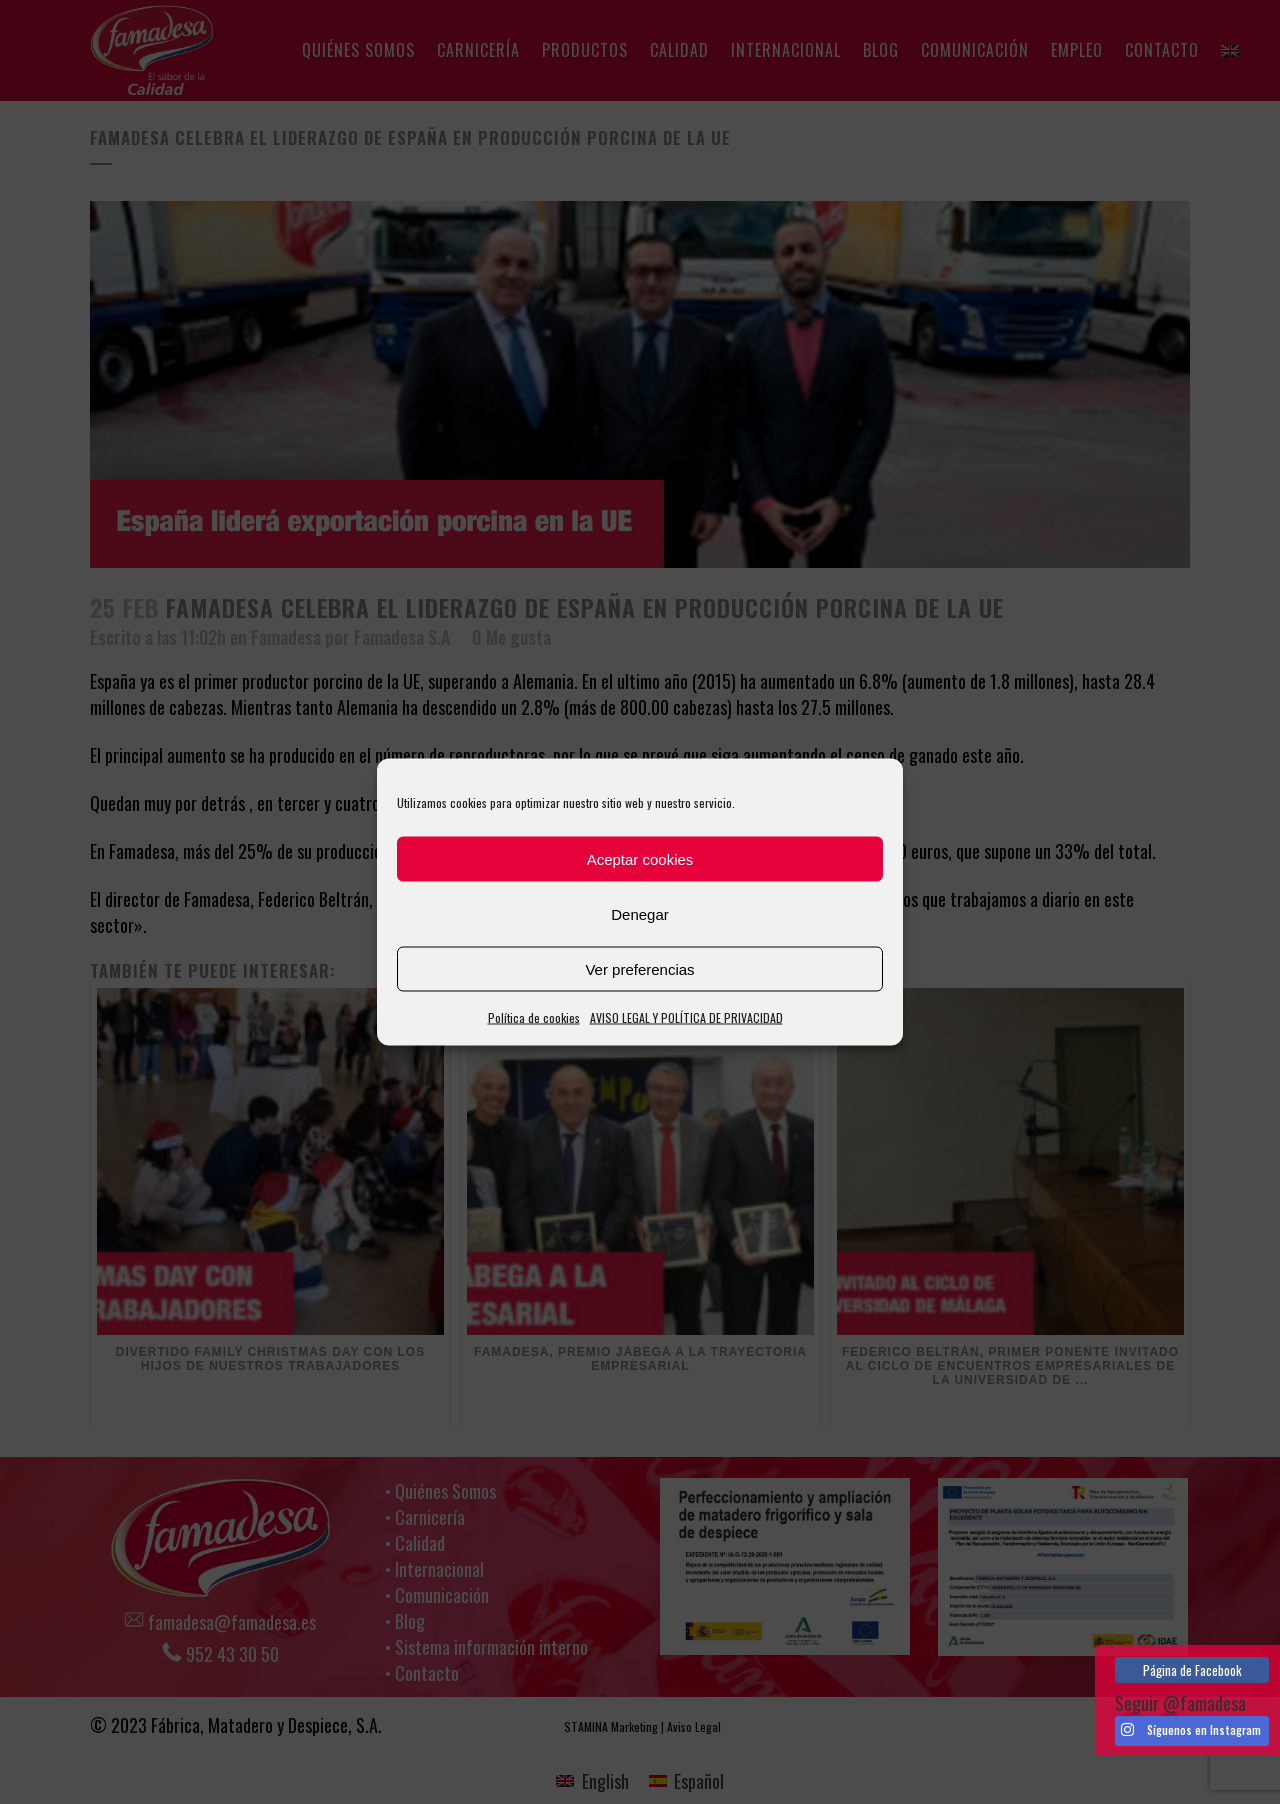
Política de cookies (534, 1017)
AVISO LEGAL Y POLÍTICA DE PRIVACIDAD (686, 1017)
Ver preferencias (639, 968)
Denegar (640, 913)
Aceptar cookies (640, 858)
